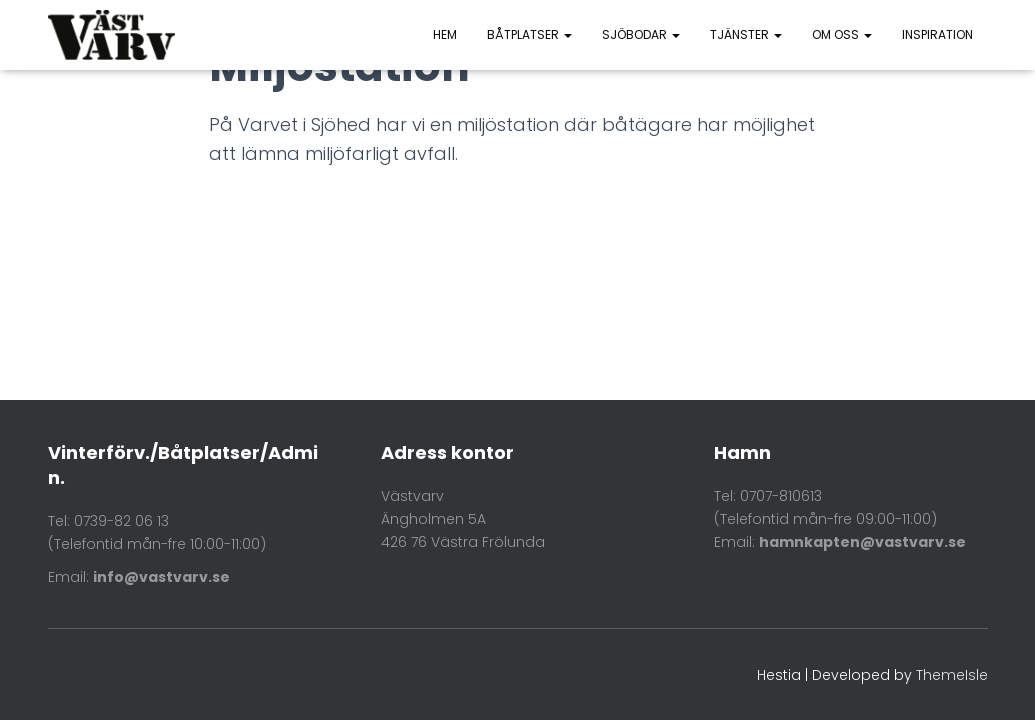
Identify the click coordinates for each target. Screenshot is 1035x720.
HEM (445, 34)
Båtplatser (529, 34)
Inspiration (937, 34)
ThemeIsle (952, 675)
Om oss (842, 34)
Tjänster (746, 34)
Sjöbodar (641, 34)
